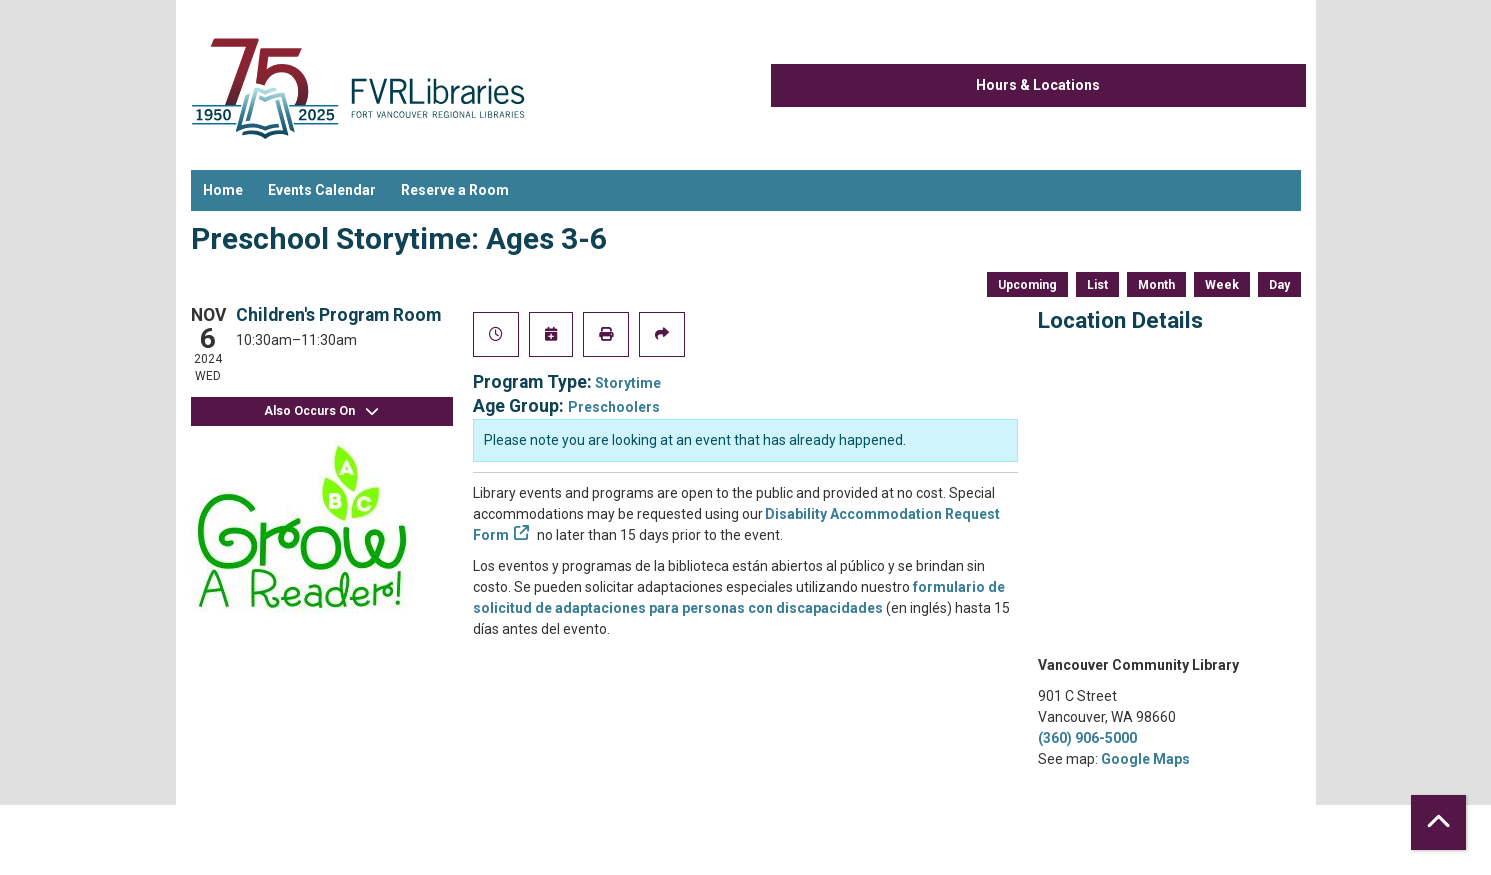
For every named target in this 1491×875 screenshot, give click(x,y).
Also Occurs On (322, 411)
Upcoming (1027, 285)
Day (1279, 285)
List (1097, 285)
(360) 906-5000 (1087, 738)
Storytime (628, 383)
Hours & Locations (1038, 85)
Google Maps (1145, 759)
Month (1156, 285)
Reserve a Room (455, 190)
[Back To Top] (1438, 822)
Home (223, 190)
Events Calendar (322, 190)
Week (1222, 285)
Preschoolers (614, 407)
